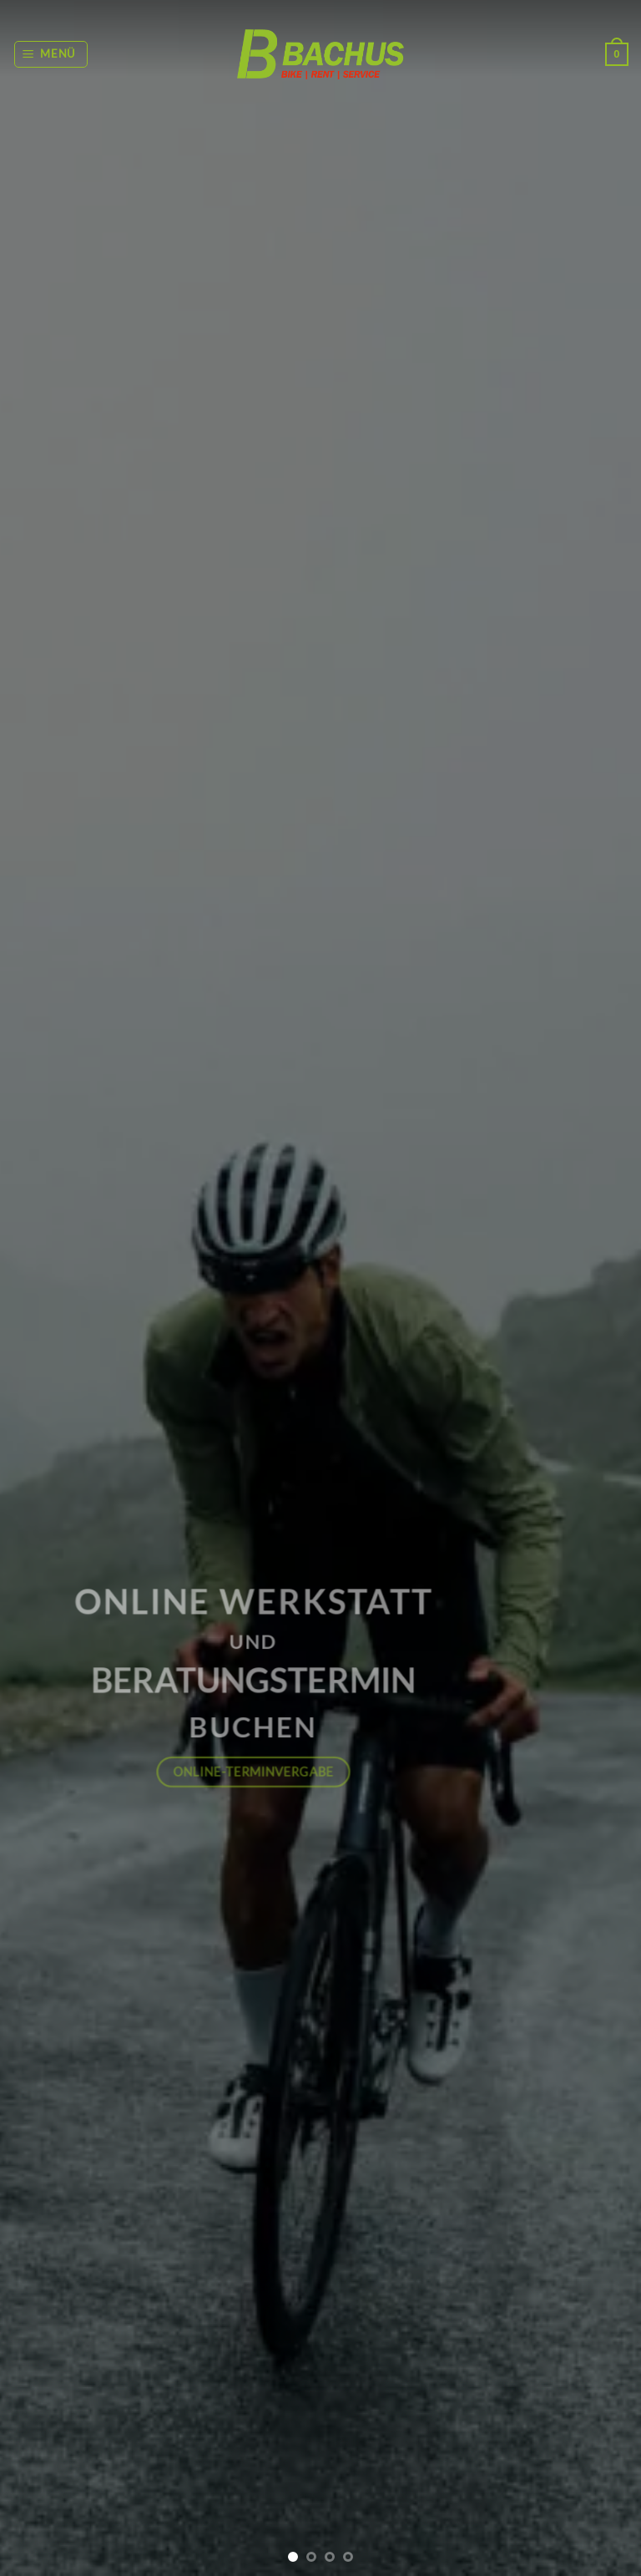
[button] (51, 54)
